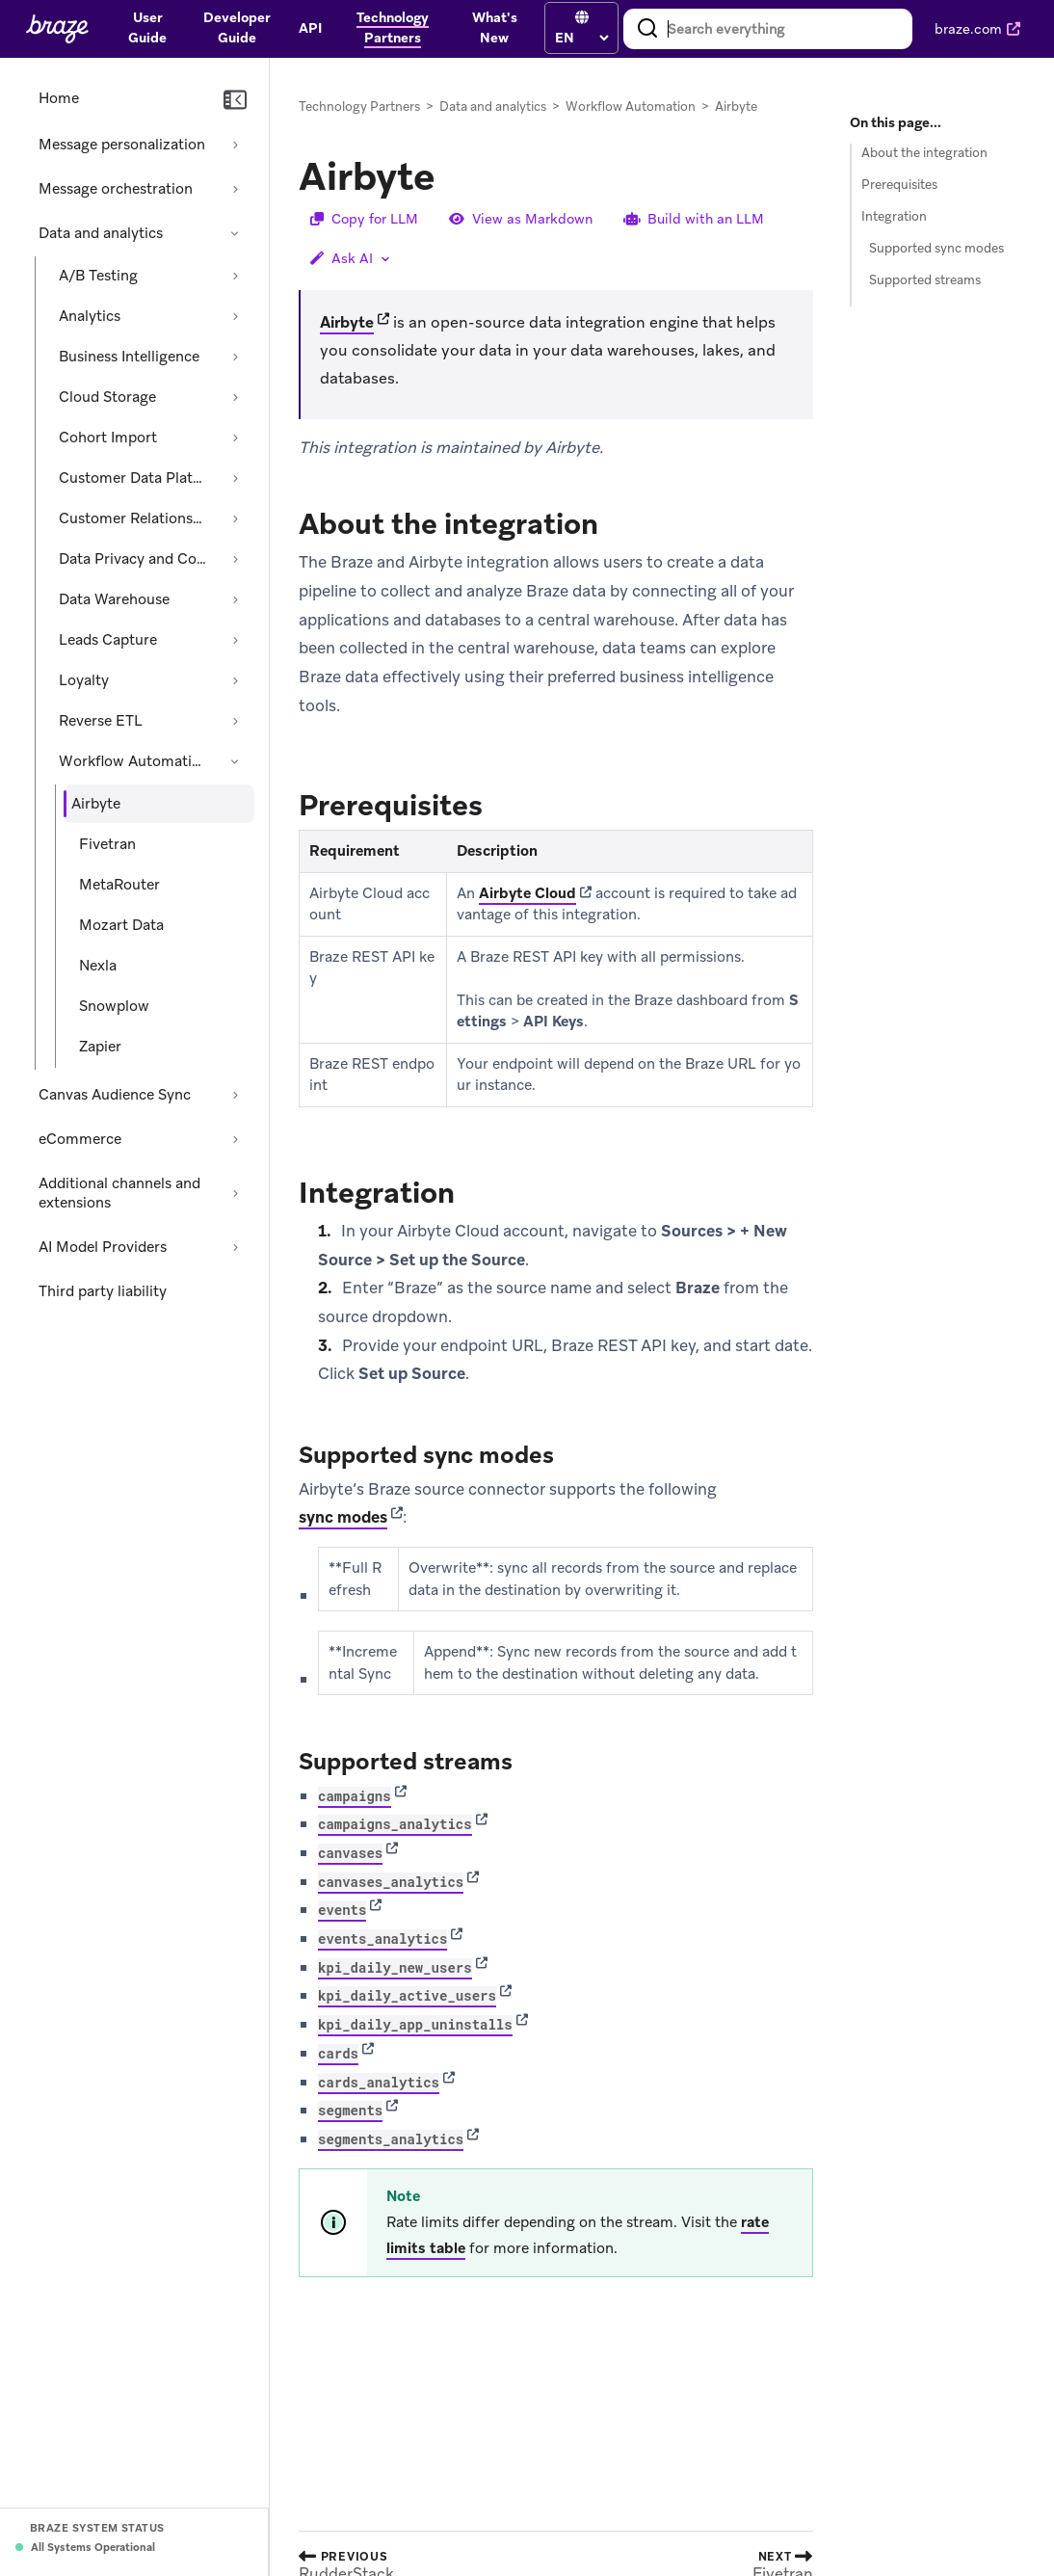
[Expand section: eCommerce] (235, 1139)
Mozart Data (121, 925)
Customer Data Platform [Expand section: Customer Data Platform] (135, 478)
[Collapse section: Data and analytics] (235, 233)
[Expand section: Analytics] (235, 316)
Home (59, 98)
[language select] (581, 37)
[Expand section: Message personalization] (235, 144)
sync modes (343, 1517)
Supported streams (925, 280)
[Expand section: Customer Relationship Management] (235, 518)
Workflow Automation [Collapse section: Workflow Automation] (134, 761)
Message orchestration (116, 189)
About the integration (924, 153)
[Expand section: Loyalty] (235, 680)
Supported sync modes (936, 248)
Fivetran (107, 844)
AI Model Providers (103, 1247)
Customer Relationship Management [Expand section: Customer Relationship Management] (135, 518)
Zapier (100, 1046)
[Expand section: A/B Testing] (235, 275)
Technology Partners (359, 106)
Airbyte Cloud (527, 893)
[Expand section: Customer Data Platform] (235, 478)
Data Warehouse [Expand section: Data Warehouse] (114, 599)
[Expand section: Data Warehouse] (235, 599)
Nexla (98, 965)
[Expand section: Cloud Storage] (235, 397)
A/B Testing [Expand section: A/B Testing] (98, 275)
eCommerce (80, 1139)
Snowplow (114, 1006)
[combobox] (767, 29)
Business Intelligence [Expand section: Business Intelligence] (129, 356)
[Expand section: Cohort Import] (235, 437)
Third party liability (103, 1291)
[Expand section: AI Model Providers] (235, 1247)
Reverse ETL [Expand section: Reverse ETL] (101, 720)
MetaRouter (119, 884)
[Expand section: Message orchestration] (235, 188)
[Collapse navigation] (235, 100)
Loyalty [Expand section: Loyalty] (84, 680)
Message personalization (122, 144)
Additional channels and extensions (119, 1193)
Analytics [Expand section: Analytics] (89, 316)
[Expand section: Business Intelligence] (235, 356)
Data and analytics (101, 233)
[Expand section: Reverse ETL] (235, 720)
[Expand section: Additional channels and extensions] (235, 1193)
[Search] (647, 29)
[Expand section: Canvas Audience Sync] (235, 1094)
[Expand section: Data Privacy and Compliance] (235, 559)
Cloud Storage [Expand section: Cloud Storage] (107, 397)
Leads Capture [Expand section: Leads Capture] (108, 640)
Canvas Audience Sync (115, 1094)
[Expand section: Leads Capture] (235, 639)
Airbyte (347, 322)
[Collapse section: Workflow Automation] (235, 761)
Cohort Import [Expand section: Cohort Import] (108, 437)
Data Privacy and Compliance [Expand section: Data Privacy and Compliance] (135, 559)
